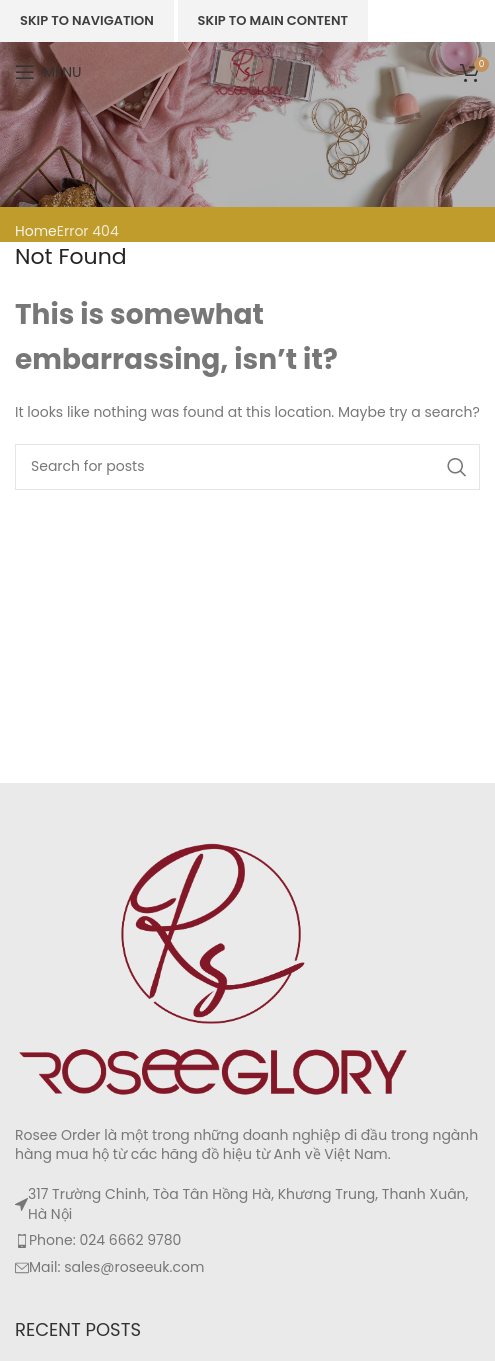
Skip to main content (273, 20)
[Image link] (215, 968)
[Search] (247, 467)
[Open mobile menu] (48, 72)
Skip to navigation (87, 20)
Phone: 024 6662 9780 (105, 1240)
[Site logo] (247, 71)
